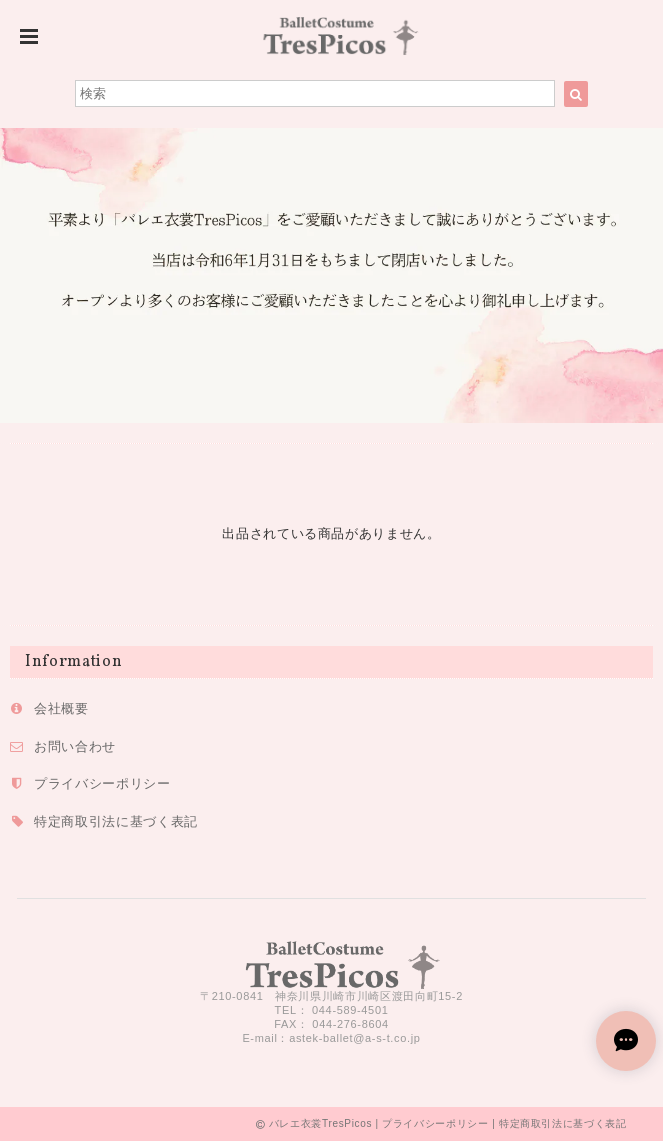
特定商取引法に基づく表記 (116, 821)
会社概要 (61, 708)
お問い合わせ (75, 746)
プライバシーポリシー (102, 783)
